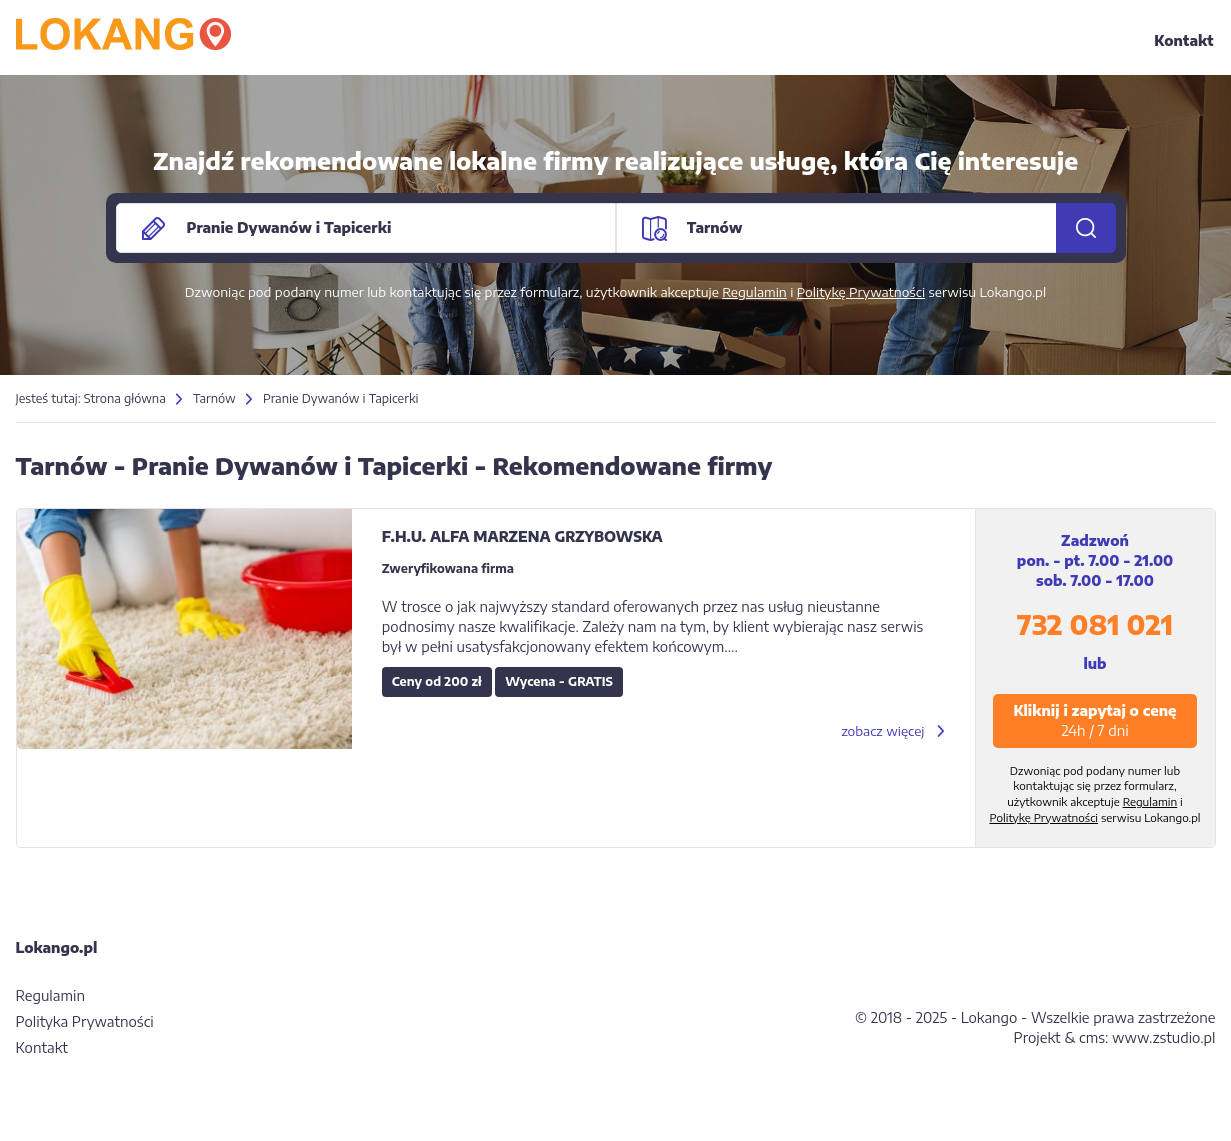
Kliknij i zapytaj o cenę (1094, 720)
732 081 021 (1095, 624)
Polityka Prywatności (85, 1021)
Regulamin (754, 292)
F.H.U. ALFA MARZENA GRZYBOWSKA (522, 536)
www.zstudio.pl (1163, 1037)
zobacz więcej (882, 731)
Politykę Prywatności (861, 292)
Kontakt (1183, 40)
